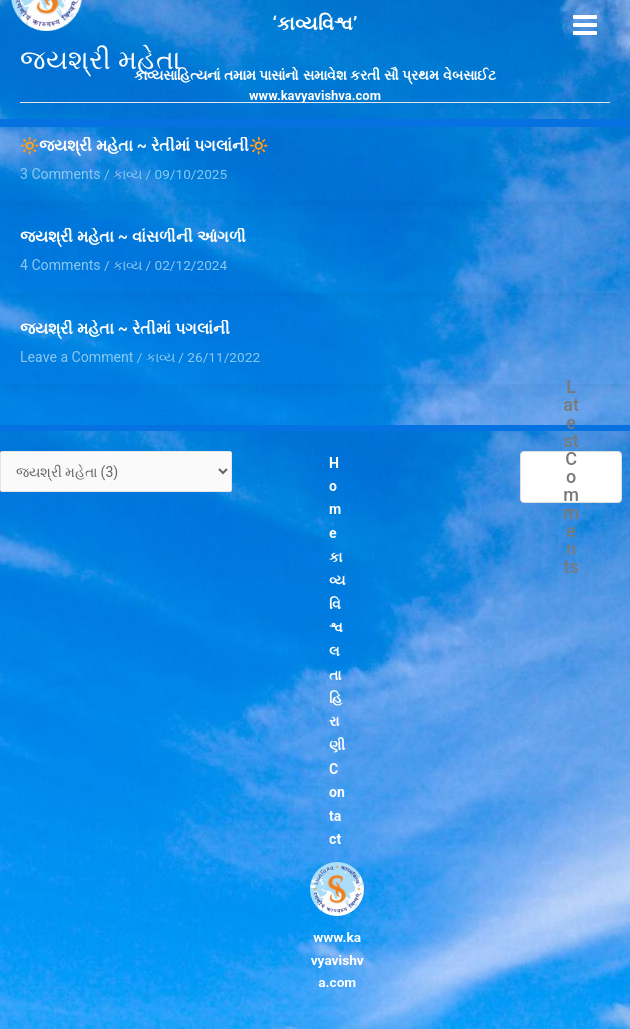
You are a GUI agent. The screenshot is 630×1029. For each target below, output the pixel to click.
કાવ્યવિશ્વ (337, 583)
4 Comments (59, 263)
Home (335, 493)
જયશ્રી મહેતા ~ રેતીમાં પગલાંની (125, 327)
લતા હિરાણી (337, 684)
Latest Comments (572, 474)
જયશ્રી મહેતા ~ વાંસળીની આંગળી (133, 236)
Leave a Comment (75, 353)
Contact (336, 786)
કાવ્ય (125, 263)
